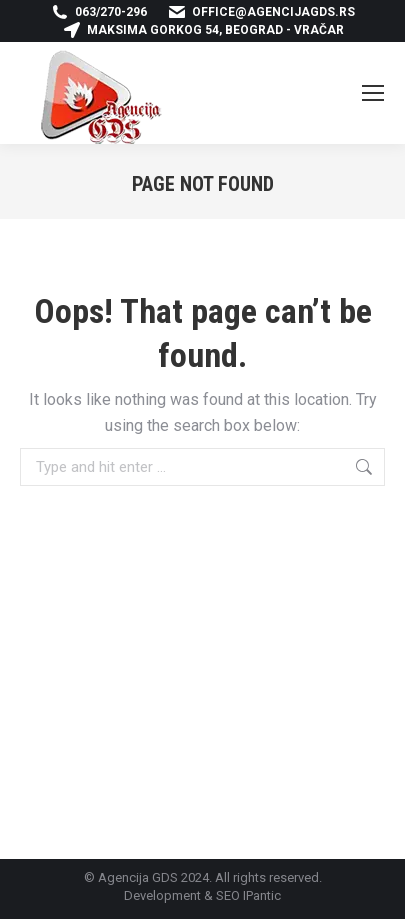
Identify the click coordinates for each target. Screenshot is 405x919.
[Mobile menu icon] (373, 93)
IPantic (262, 895)
